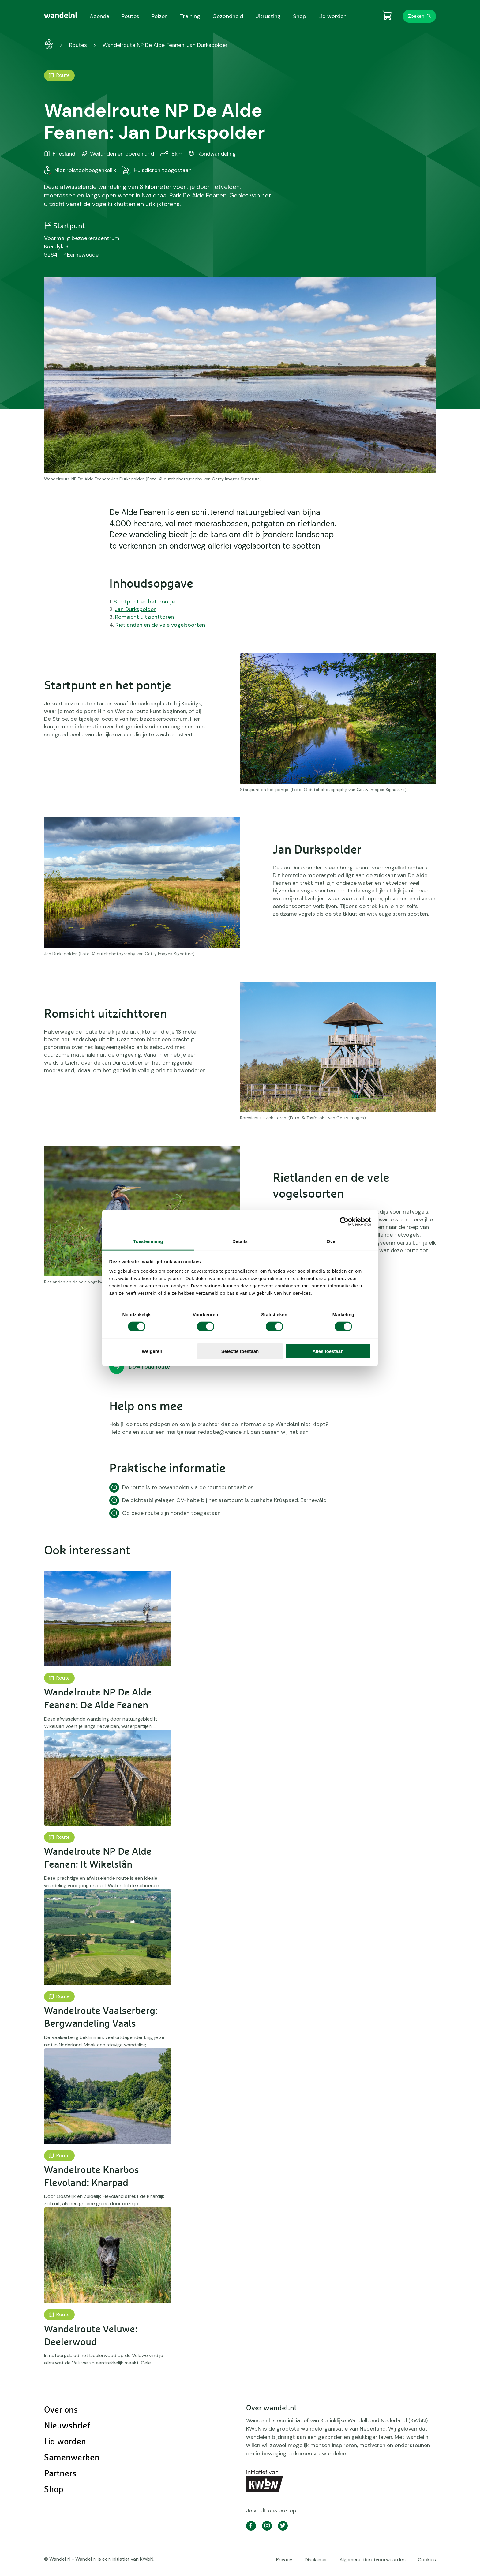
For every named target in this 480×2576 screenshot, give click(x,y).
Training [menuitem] (190, 16)
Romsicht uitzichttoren (144, 617)
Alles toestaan (328, 1351)
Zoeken (416, 16)
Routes (78, 45)
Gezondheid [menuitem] (227, 16)
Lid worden (65, 2442)
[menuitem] (60, 15)
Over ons (61, 2410)
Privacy (284, 2559)
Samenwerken (71, 2458)
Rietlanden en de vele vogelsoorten (160, 625)
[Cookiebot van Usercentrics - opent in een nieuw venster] (344, 1221)
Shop (53, 2489)
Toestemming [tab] (148, 1241)
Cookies (427, 2559)
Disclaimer (316, 2559)
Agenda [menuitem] (99, 16)
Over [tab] (332, 1241)
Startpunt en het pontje (144, 601)
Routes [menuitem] (130, 16)
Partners (60, 2473)
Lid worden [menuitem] (332, 16)
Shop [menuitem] (299, 16)
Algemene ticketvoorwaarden (372, 2559)
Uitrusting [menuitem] (268, 16)
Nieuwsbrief (67, 2426)
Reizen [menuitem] (160, 16)
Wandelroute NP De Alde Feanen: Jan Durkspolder (165, 45)
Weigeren (152, 1351)
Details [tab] (240, 1241)
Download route (149, 1366)
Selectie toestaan (240, 1351)
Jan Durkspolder (135, 609)
